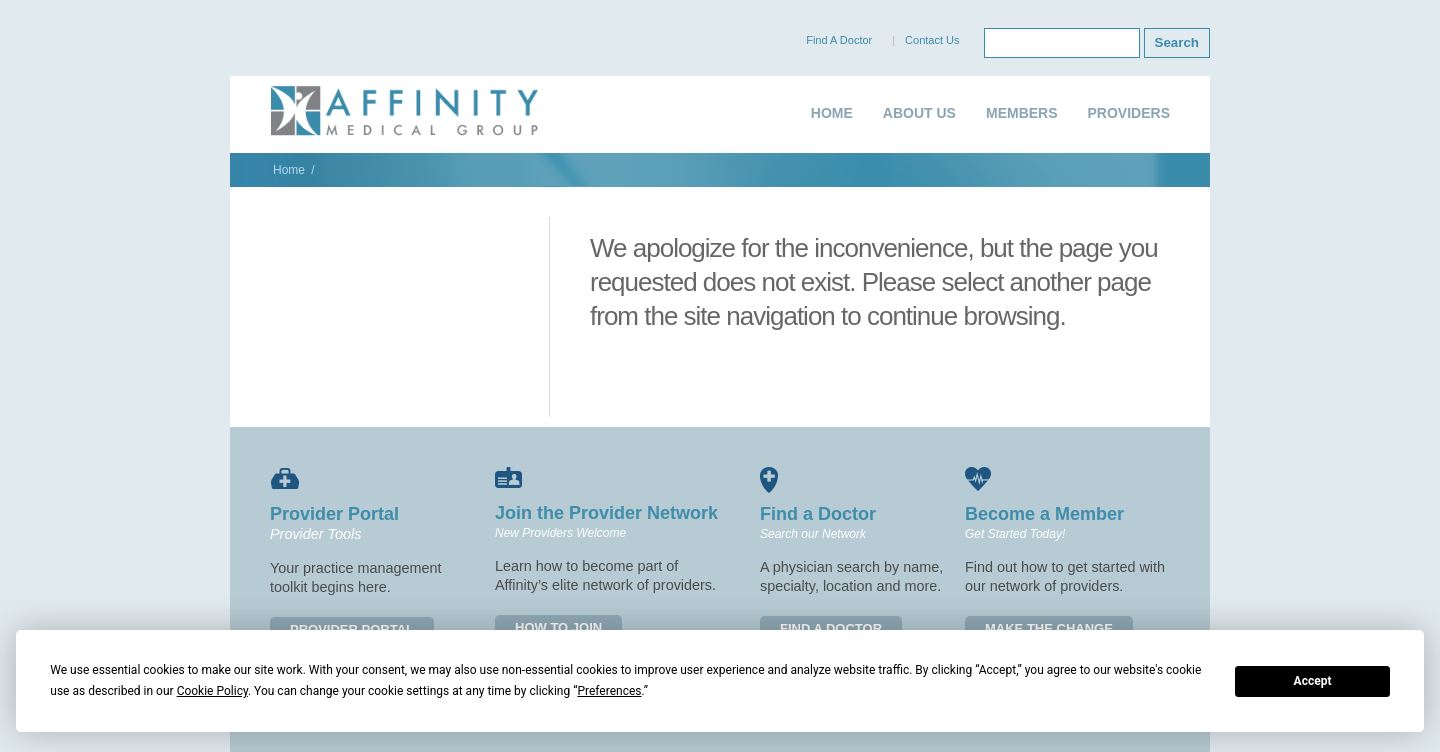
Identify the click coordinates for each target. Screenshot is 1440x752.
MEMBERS (1022, 113)
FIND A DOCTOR (831, 628)
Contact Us (932, 40)
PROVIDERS (1129, 113)
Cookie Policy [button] (212, 691)
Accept (1313, 681)
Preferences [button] (609, 691)
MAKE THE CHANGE (1049, 628)
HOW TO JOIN (558, 627)
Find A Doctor (839, 40)
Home (289, 170)
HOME (832, 113)
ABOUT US (919, 113)
